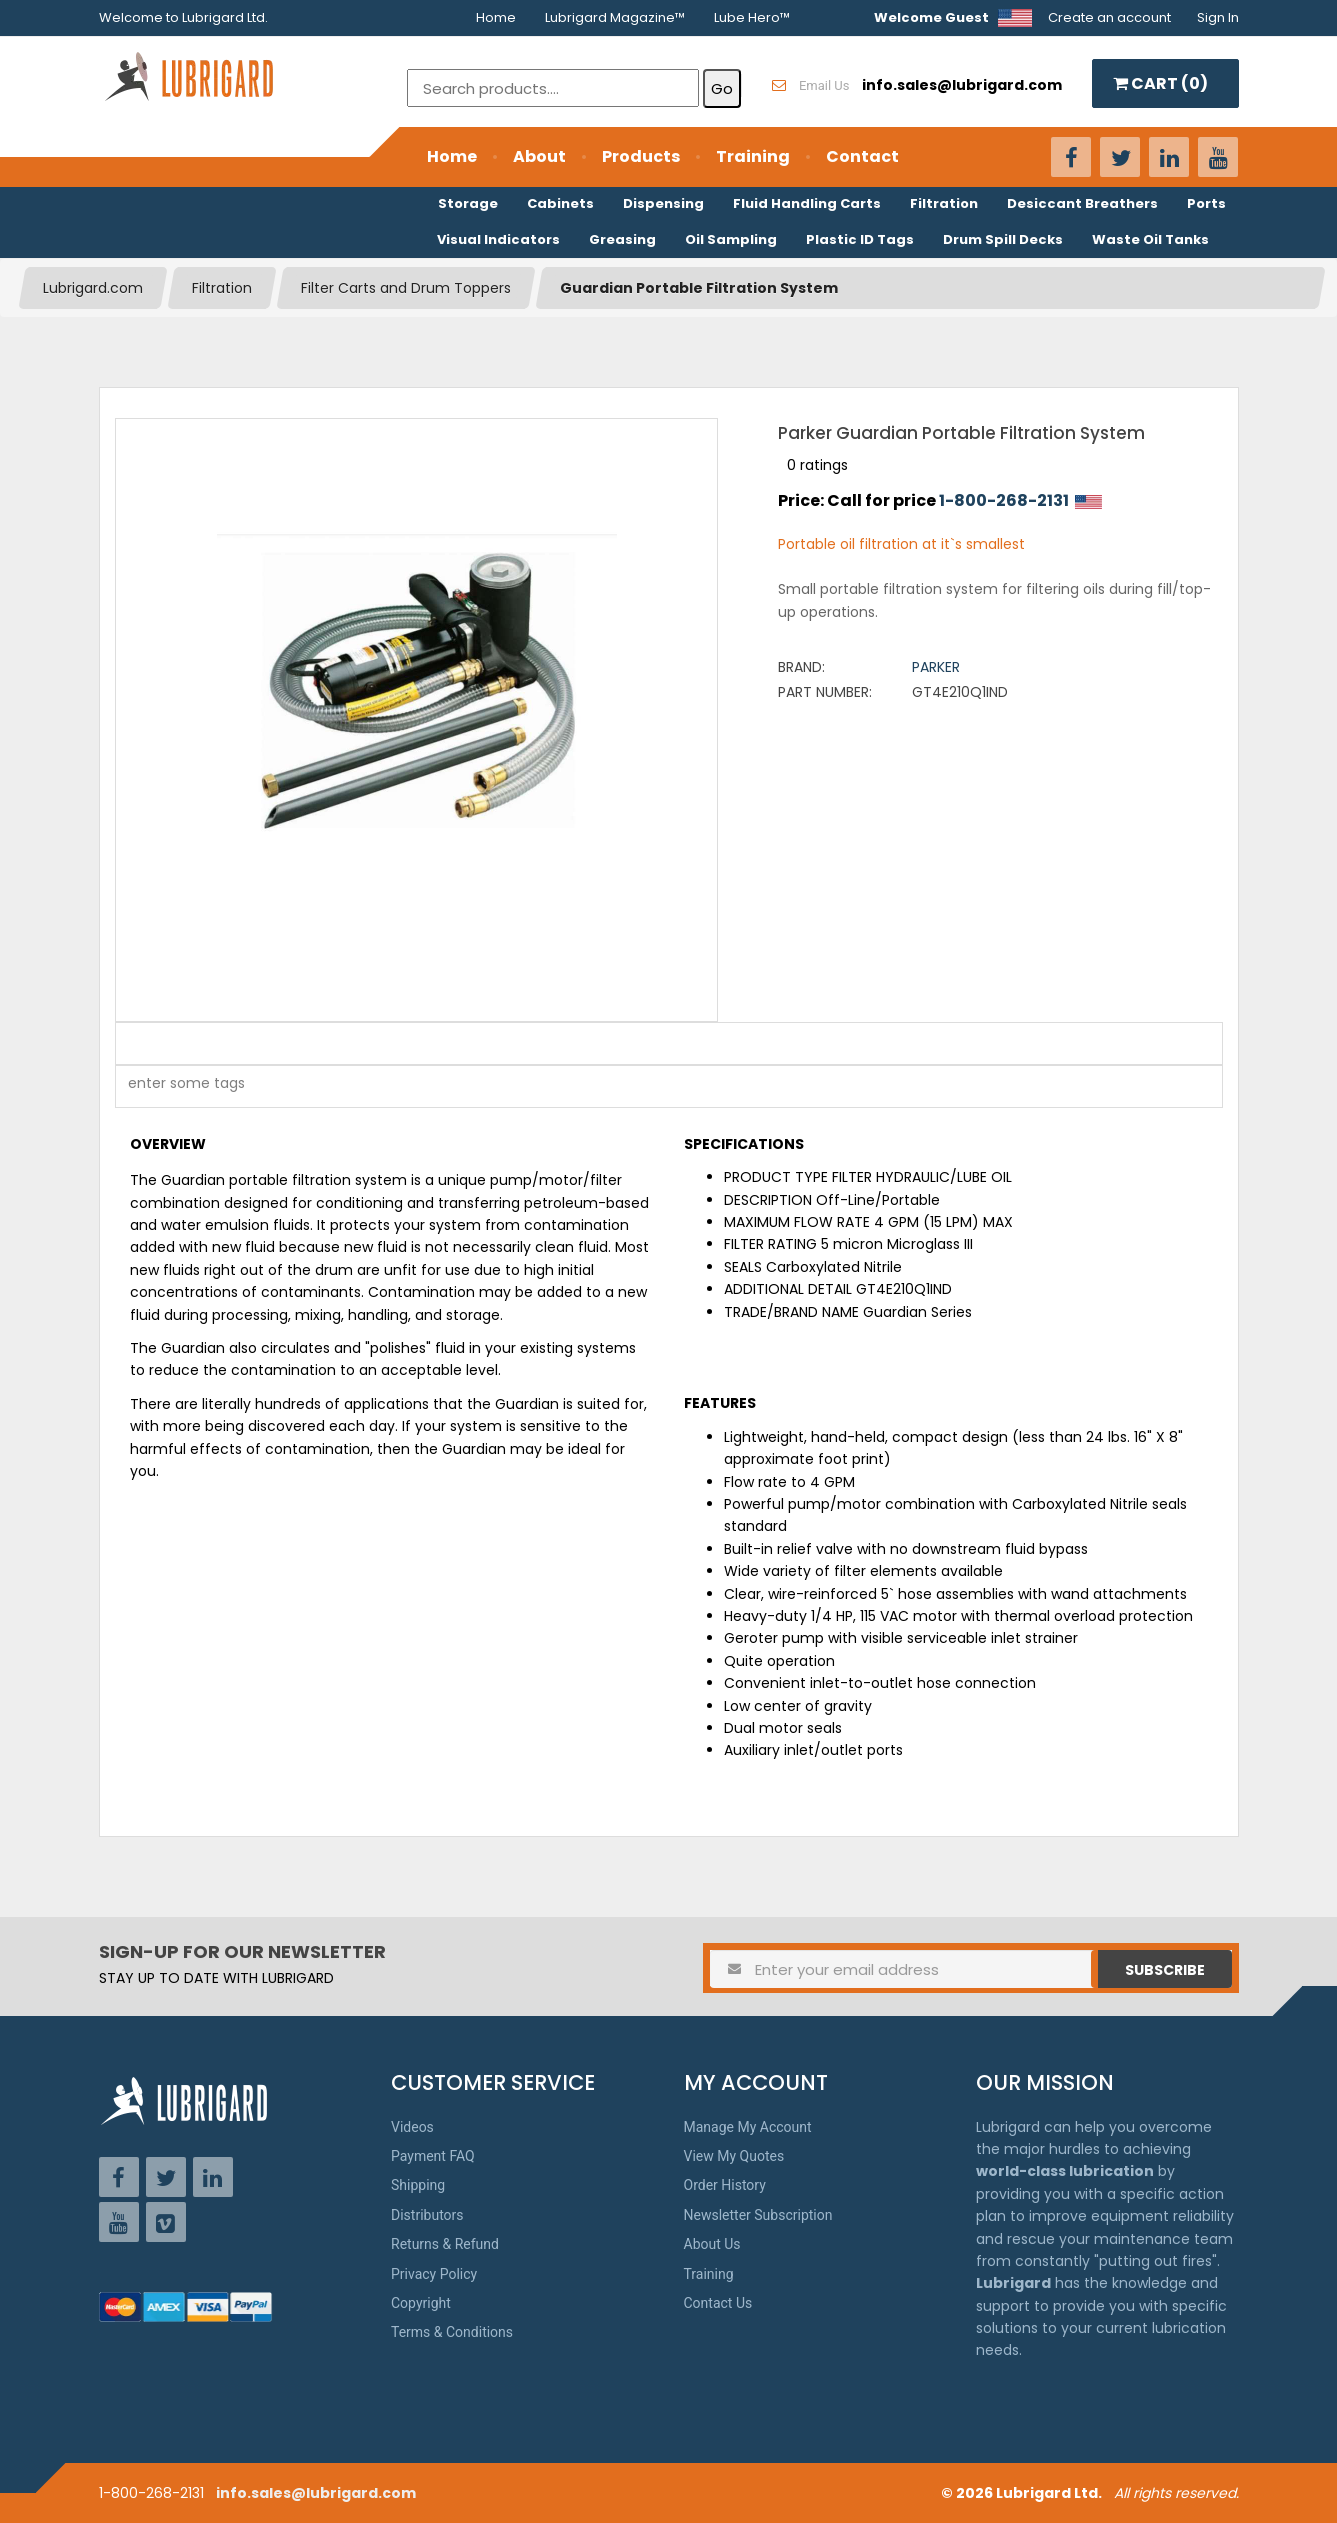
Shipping (418, 2185)
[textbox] (176, 1086)
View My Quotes (734, 2156)
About (539, 156)
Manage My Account (748, 2127)
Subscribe (1165, 1970)
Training (753, 156)
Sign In (1218, 17)
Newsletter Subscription (758, 2215)
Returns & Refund (445, 2244)
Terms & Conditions (452, 2332)
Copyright (421, 2303)
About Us (712, 2244)
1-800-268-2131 (1004, 500)
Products (641, 156)
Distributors (427, 2215)
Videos (412, 2127)
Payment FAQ (433, 2156)
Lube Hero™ (752, 17)
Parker (936, 667)
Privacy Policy (434, 2274)
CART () (1160, 83)
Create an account (1109, 17)
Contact (862, 156)
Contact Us (718, 2303)
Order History (725, 2185)
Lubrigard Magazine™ (615, 17)
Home (496, 17)
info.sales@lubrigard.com (316, 2493)
